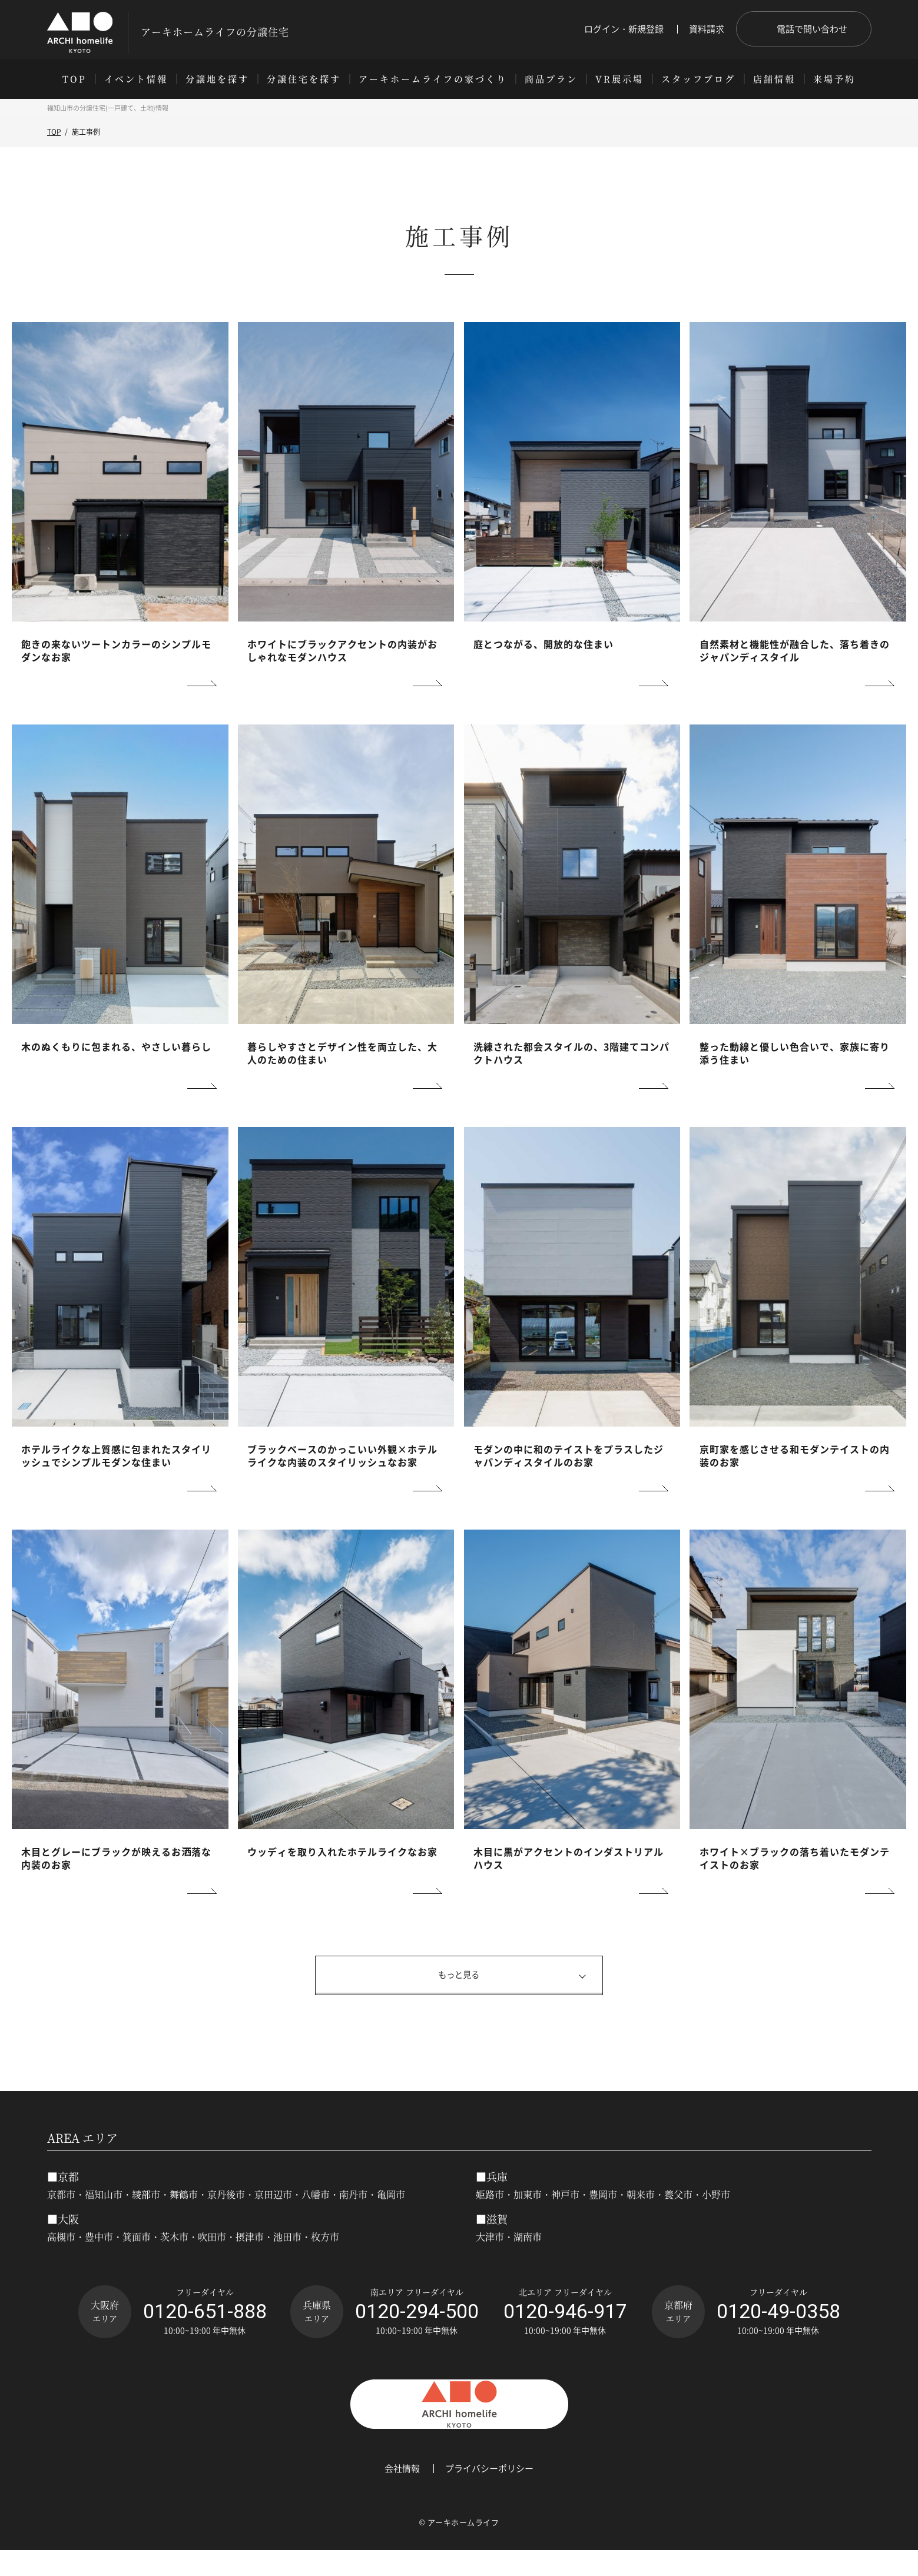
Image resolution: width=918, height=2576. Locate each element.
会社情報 (402, 2494)
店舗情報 (774, 78)
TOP (74, 78)
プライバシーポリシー (489, 2494)
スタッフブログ (698, 78)
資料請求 (706, 29)
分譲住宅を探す (304, 78)
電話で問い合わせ (812, 28)
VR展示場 (619, 78)
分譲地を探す (217, 78)
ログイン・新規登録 (624, 29)
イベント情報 (136, 78)
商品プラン (551, 78)
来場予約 (834, 78)
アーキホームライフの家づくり (433, 78)
